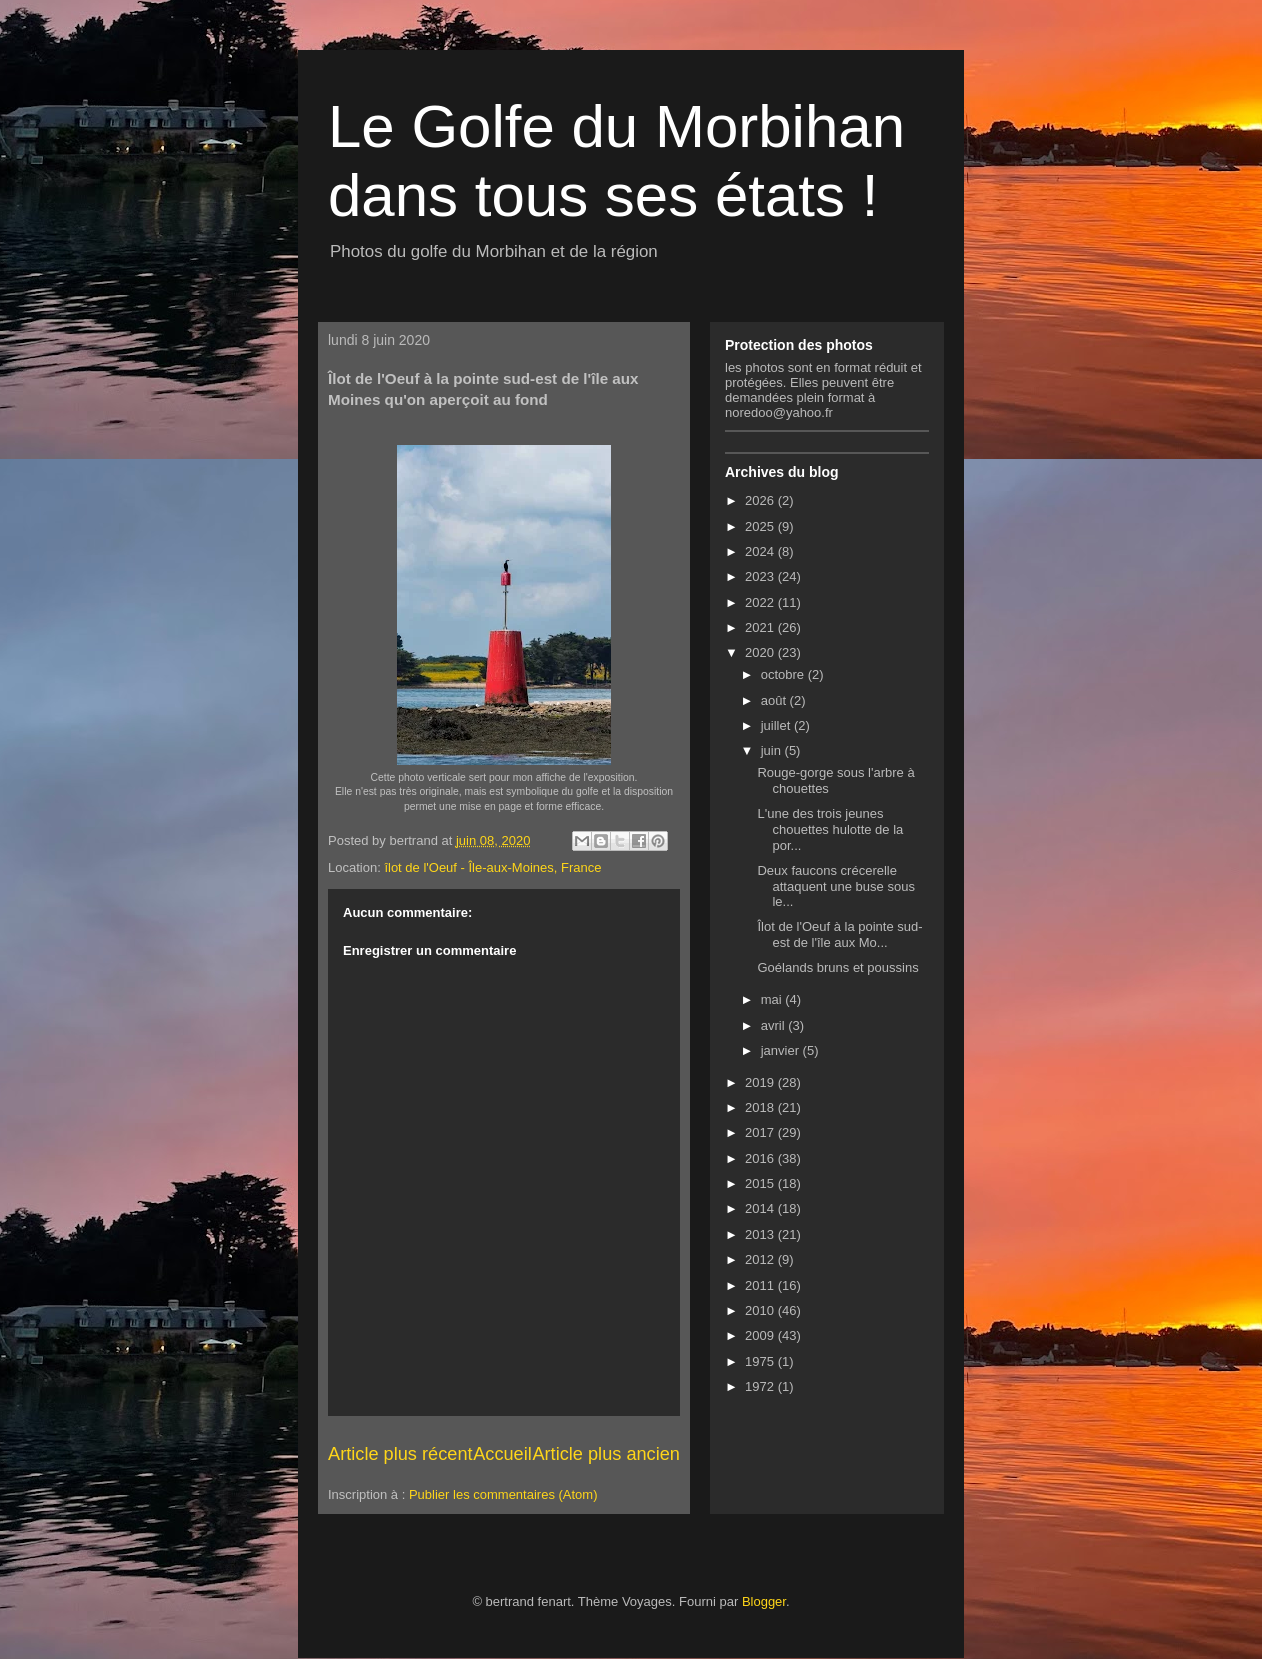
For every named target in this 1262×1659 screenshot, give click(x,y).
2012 (761, 1259)
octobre (784, 674)
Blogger (764, 1601)
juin (773, 750)
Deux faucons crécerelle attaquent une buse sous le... (835, 886)
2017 (761, 1132)
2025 (761, 526)
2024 (761, 551)
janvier (782, 1050)
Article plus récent (400, 1454)
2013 (761, 1234)
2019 (761, 1082)
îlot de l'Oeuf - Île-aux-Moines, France (492, 867)
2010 (761, 1310)
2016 (761, 1158)
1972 (761, 1386)
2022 (761, 602)
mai (773, 999)
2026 (761, 500)
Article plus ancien (606, 1454)
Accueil (502, 1454)
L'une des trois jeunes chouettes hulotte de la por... (830, 829)
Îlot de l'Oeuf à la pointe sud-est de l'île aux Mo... (839, 934)
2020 (761, 652)
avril (774, 1025)
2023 (761, 576)
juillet (777, 725)
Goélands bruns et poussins (837, 967)
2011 (761, 1285)
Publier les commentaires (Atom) (503, 1494)
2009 (761, 1335)
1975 (761, 1361)
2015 (761, 1183)
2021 (761, 627)
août (775, 700)
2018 (761, 1107)
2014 (761, 1208)
